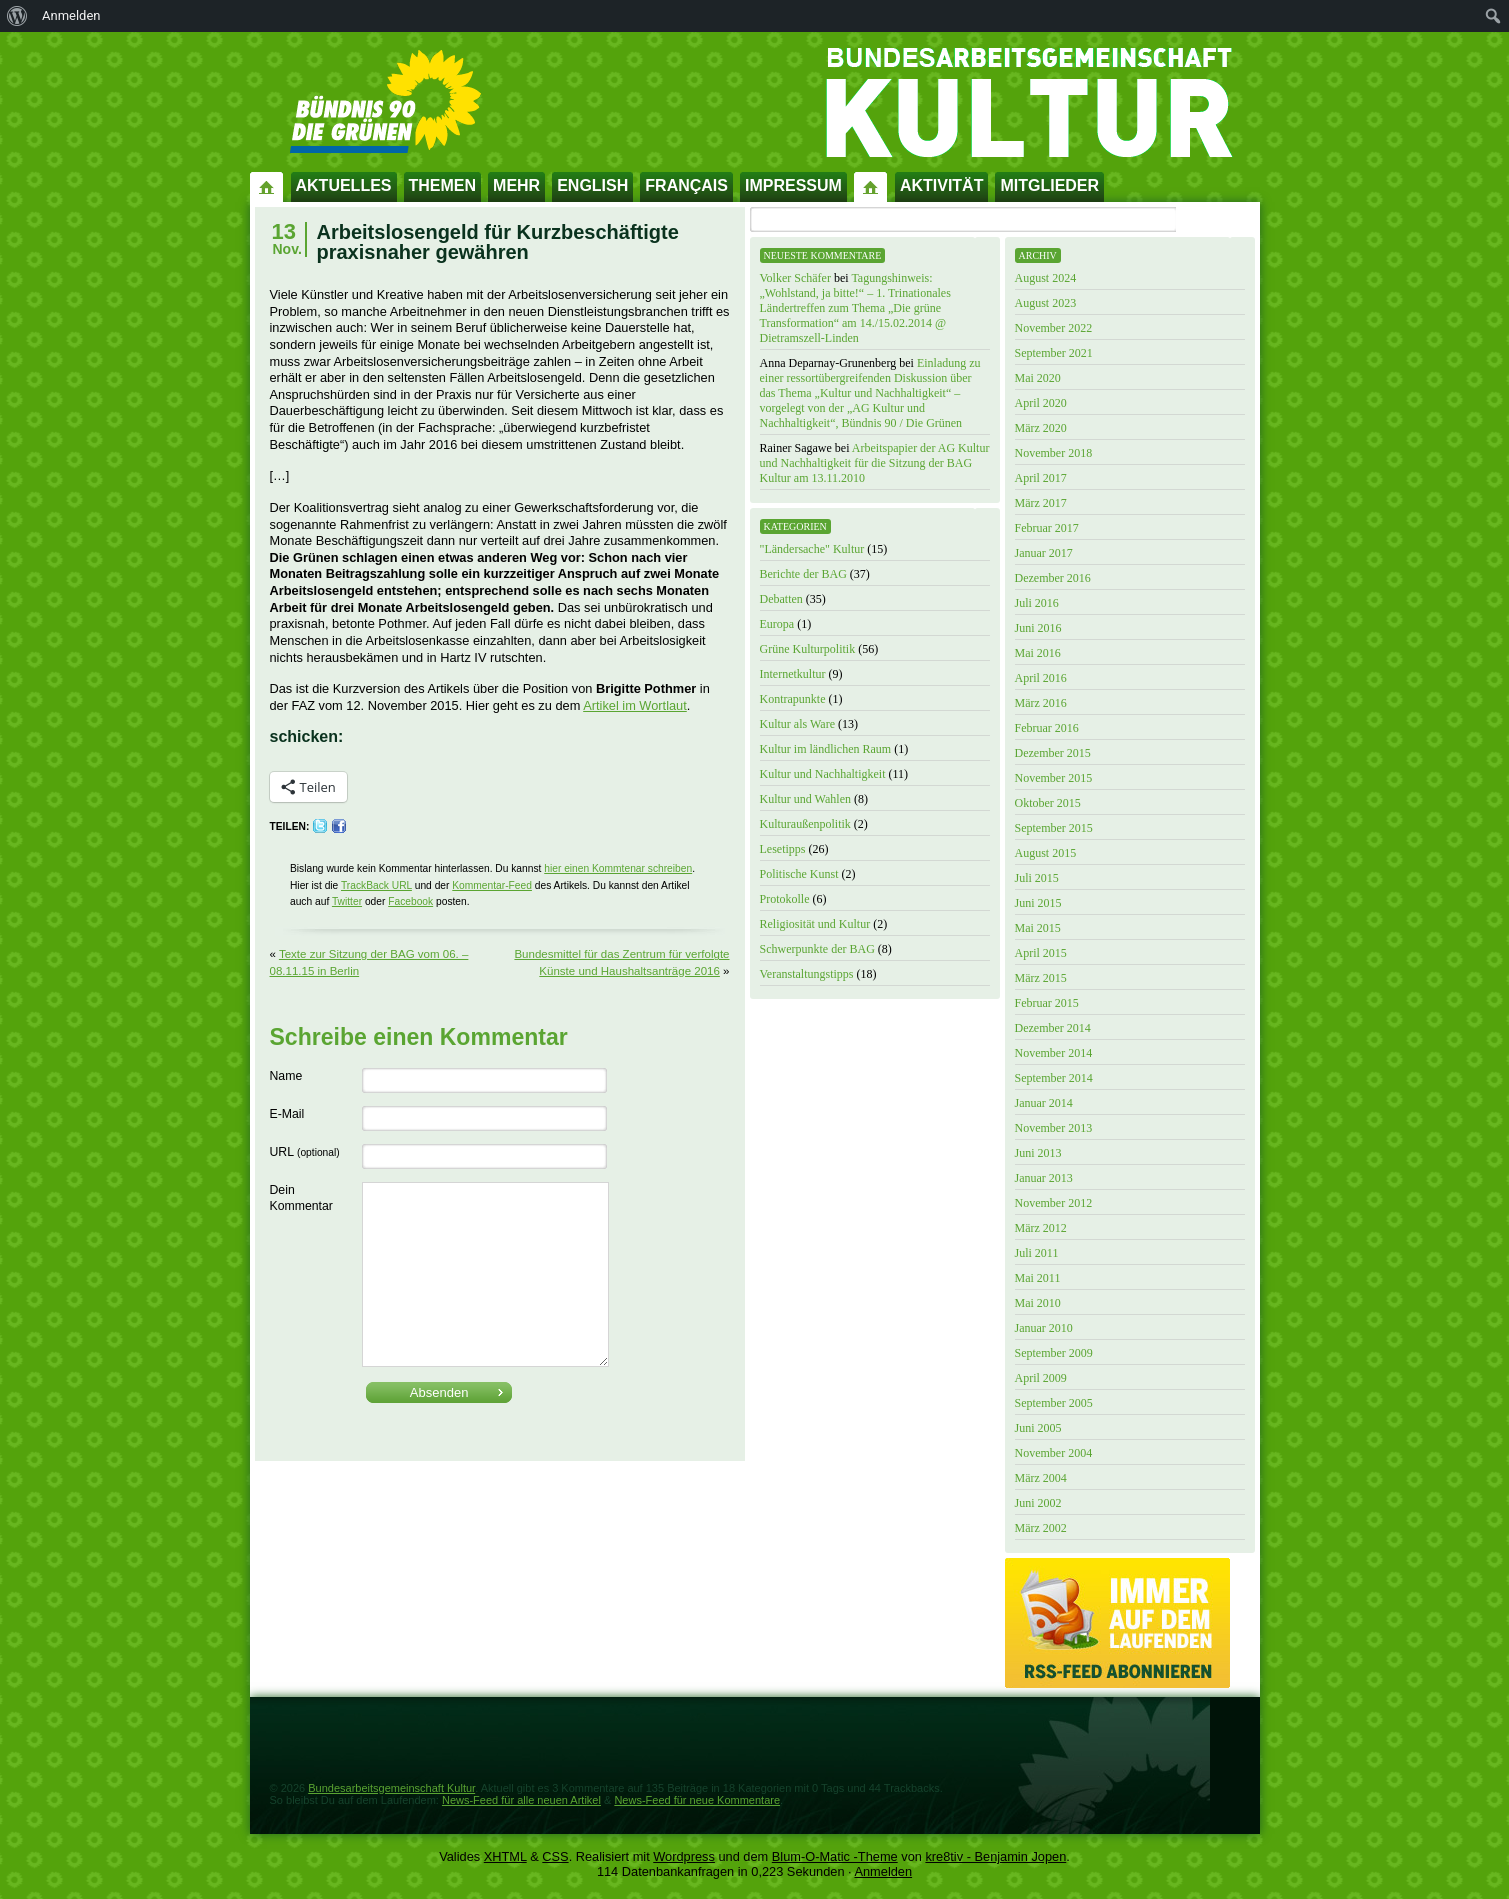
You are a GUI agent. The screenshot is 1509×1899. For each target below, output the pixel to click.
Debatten (781, 599)
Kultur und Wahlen (805, 799)
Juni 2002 (1038, 1503)
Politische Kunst (799, 874)
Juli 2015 (1037, 878)
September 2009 (1054, 1353)
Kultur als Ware (797, 724)
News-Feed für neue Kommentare (697, 1800)
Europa (777, 624)
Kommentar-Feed (492, 885)
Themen (443, 185)
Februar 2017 (1047, 528)
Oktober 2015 (1048, 803)
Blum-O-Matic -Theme (835, 1856)
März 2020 (1041, 428)
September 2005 (1054, 1403)
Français (686, 185)
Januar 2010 (1044, 1328)
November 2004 (1054, 1453)
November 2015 (1054, 778)
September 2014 (1054, 1078)
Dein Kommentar (301, 1198)
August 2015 (1046, 853)
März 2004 (1041, 1478)
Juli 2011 (1037, 1253)
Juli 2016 (1037, 603)
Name (286, 1076)
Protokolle (785, 899)
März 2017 (1041, 503)
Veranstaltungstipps (807, 974)
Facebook (410, 901)
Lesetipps (783, 849)
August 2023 (1046, 303)
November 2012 (1054, 1203)
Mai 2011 (1038, 1278)
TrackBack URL (376, 885)
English (592, 185)
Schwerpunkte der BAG (817, 949)
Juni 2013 (1038, 1153)
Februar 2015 (1047, 1003)
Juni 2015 (1038, 903)
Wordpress (684, 1856)
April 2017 (1041, 478)
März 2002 (1041, 1528)
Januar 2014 (1044, 1103)
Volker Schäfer (795, 278)
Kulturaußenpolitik (805, 824)
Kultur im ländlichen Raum (826, 749)
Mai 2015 (1038, 928)
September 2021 (1054, 353)
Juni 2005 (1038, 1428)
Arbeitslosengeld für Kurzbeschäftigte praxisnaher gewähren (498, 242)
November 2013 (1054, 1128)
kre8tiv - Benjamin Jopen (995, 1856)
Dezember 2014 (1053, 1028)
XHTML (505, 1856)
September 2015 (1054, 828)
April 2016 (1041, 678)
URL (305, 1152)
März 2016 (1041, 703)
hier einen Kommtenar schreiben (618, 868)
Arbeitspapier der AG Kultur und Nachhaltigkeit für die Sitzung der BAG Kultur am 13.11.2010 (875, 463)
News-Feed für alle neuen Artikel (521, 1800)
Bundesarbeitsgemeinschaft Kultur (391, 1788)
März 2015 (1041, 978)
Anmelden (883, 1871)
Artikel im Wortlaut (635, 705)
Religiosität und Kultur (815, 924)
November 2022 (1054, 328)
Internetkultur (793, 674)
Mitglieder (1049, 185)
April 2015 (1041, 953)
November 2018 (1054, 453)
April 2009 (1041, 1378)
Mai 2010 (1038, 1303)
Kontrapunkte (793, 699)
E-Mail (287, 1114)
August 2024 (1046, 278)
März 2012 (1041, 1228)
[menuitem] (17, 16)
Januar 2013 (1044, 1178)
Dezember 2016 (1053, 578)
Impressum (793, 185)
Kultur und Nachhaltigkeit (823, 774)
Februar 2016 (1047, 728)
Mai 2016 (1038, 653)
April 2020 (1041, 403)
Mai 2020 (1038, 378)
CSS (555, 1856)
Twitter (347, 901)
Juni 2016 (1038, 628)
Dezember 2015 (1053, 753)
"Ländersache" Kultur (812, 549)
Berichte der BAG (803, 574)
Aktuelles (344, 185)
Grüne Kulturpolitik (808, 649)
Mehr (516, 185)
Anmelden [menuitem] (71, 15)
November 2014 (1054, 1053)
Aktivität (942, 185)
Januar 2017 (1044, 553)
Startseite (267, 186)
